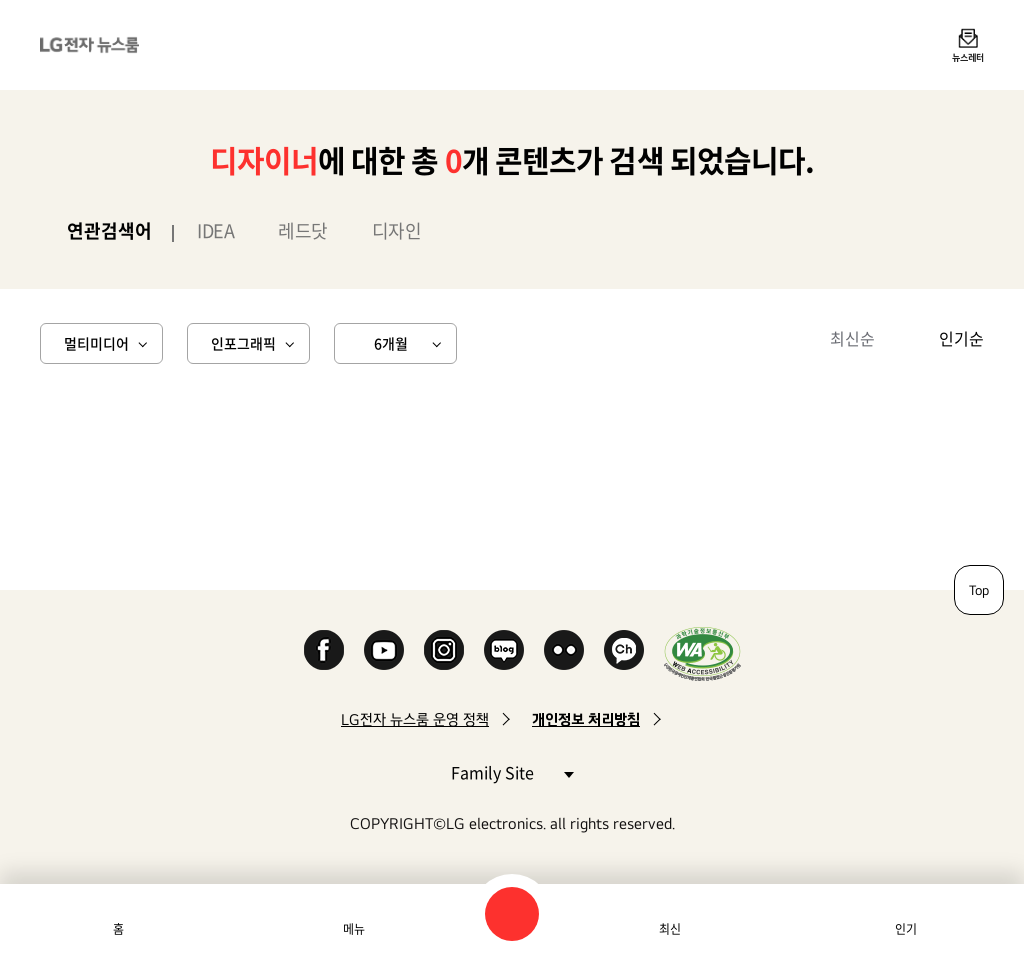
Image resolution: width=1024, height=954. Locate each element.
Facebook (324, 650)
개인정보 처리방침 (586, 719)
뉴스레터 (968, 57)
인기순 (961, 338)
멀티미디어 (96, 343)
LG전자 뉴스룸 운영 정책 (415, 719)
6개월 (391, 343)
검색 (512, 914)
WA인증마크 (702, 653)
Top (979, 590)
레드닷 (303, 230)
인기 (906, 929)
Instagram (444, 650)
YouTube (384, 650)
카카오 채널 (624, 650)
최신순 (852, 338)
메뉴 (354, 929)
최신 (670, 929)
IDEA (215, 230)
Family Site (512, 771)
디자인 (397, 230)
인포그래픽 (243, 343)
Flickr (564, 650)
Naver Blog (504, 650)
